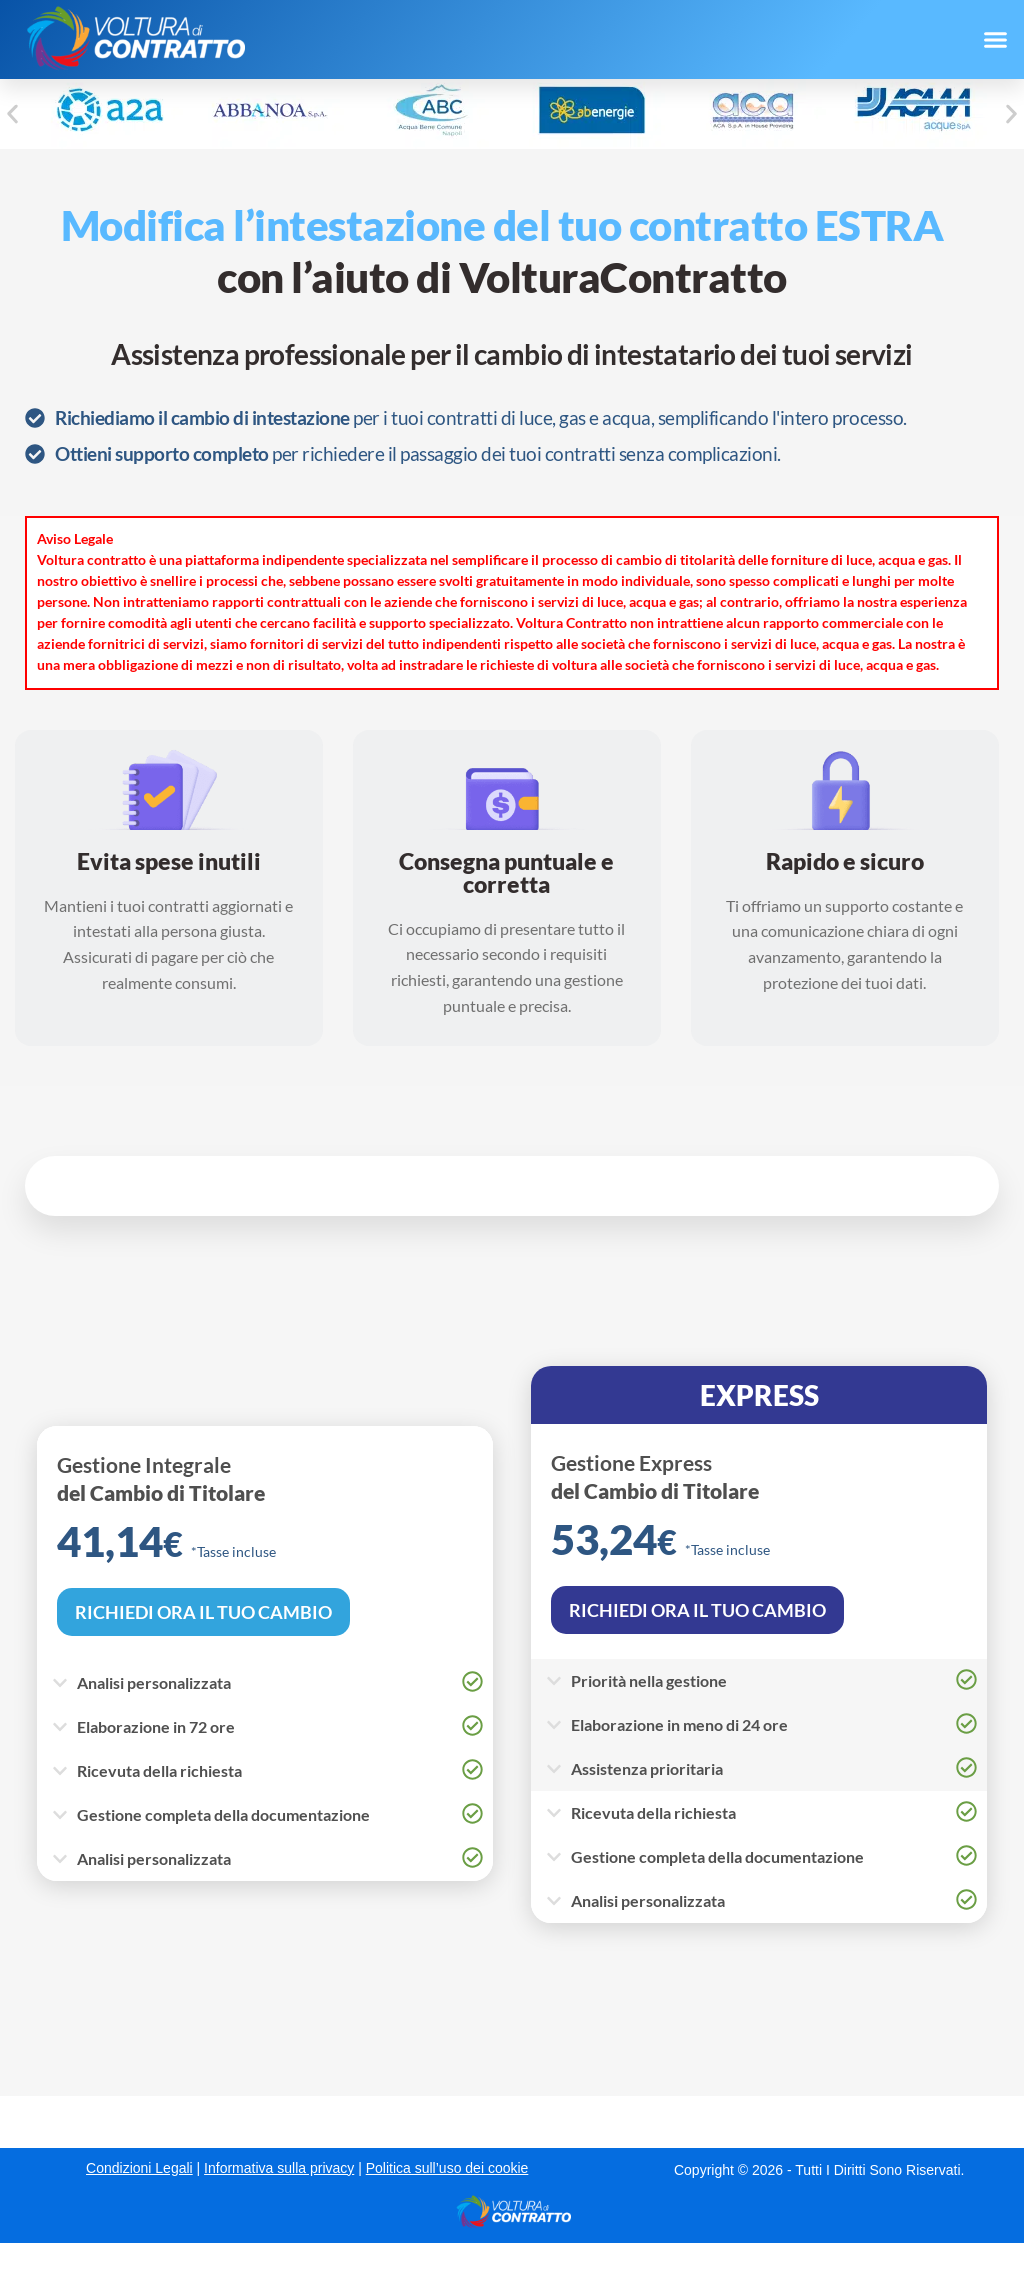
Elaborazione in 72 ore (156, 1726)
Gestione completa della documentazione (223, 1814)
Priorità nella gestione (649, 1680)
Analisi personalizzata (154, 1682)
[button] (995, 40)
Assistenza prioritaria (647, 1768)
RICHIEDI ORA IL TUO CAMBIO (203, 1612)
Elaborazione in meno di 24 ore (679, 1724)
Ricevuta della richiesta (159, 1770)
